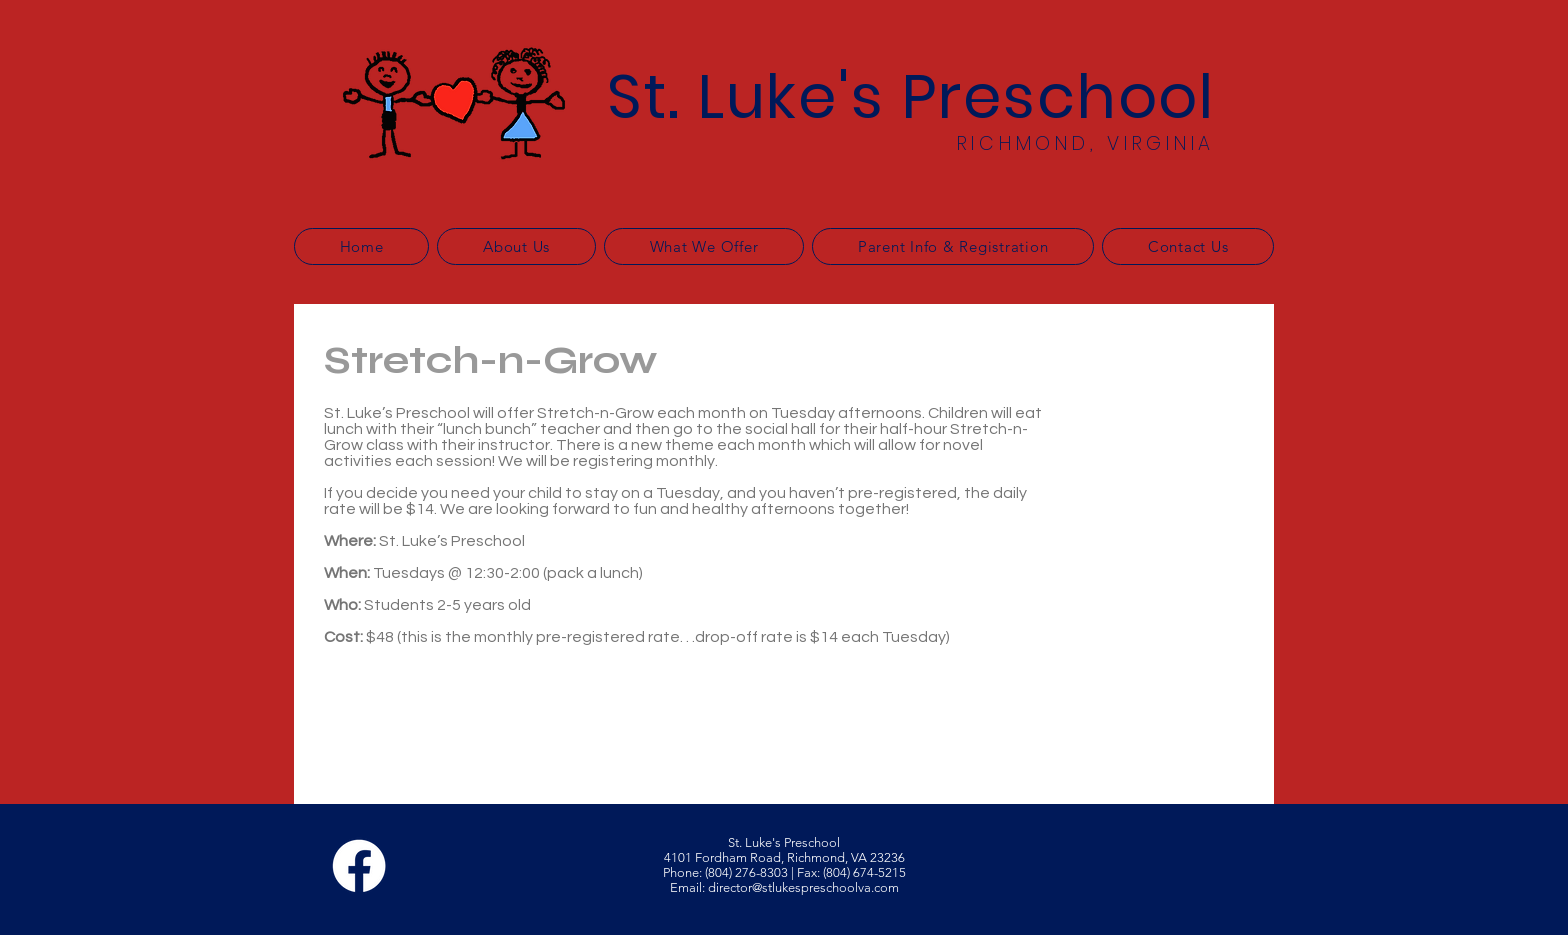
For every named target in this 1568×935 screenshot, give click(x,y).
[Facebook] (359, 866)
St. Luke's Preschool (911, 96)
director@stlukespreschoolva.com (803, 887)
